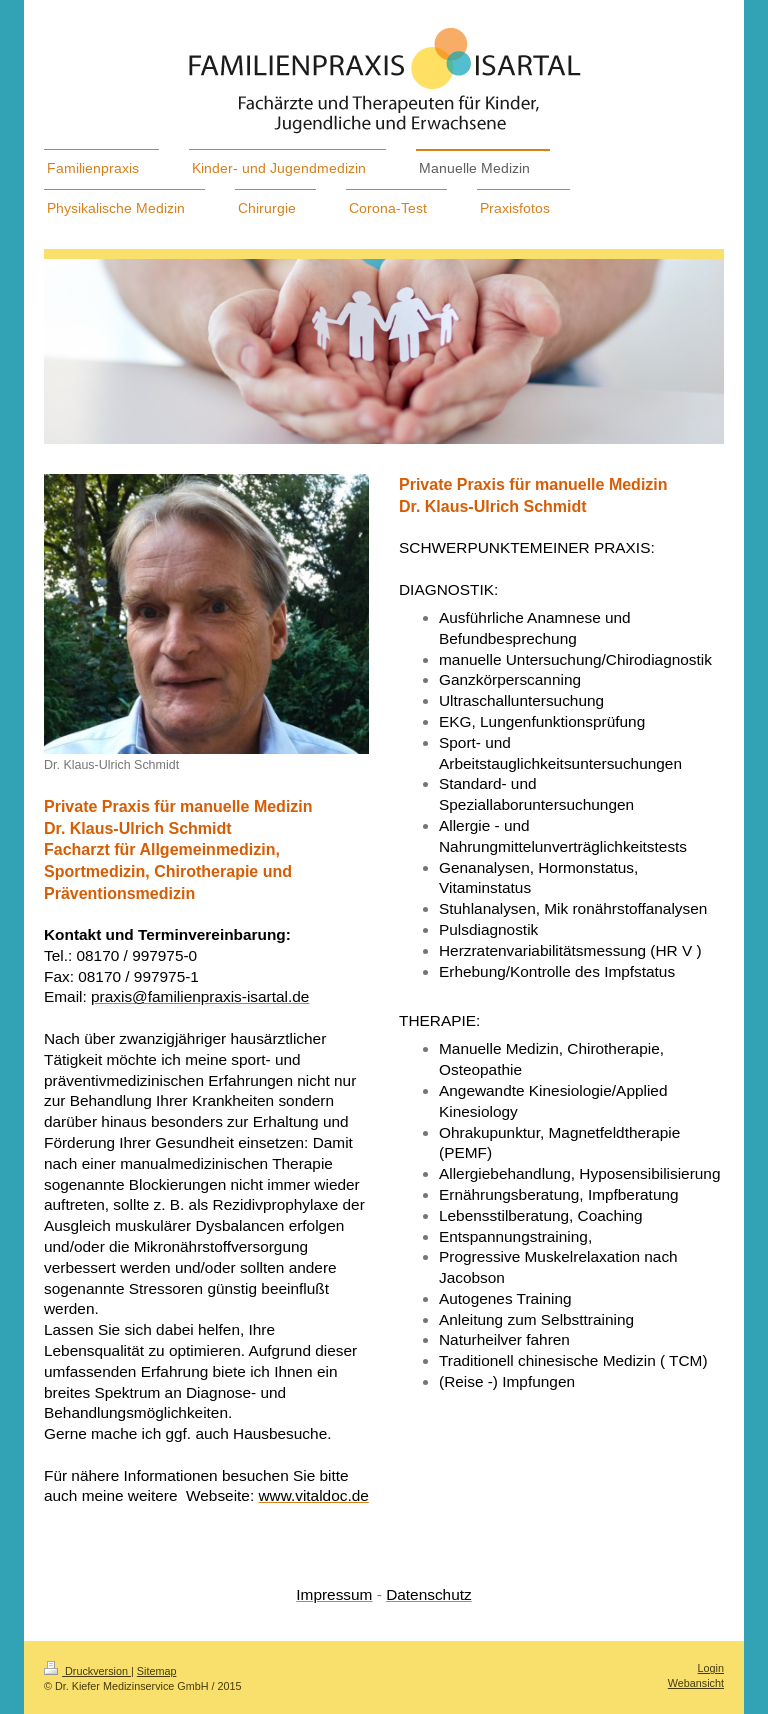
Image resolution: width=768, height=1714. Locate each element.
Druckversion (87, 1671)
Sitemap (157, 1671)
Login (711, 1668)
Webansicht (696, 1683)
